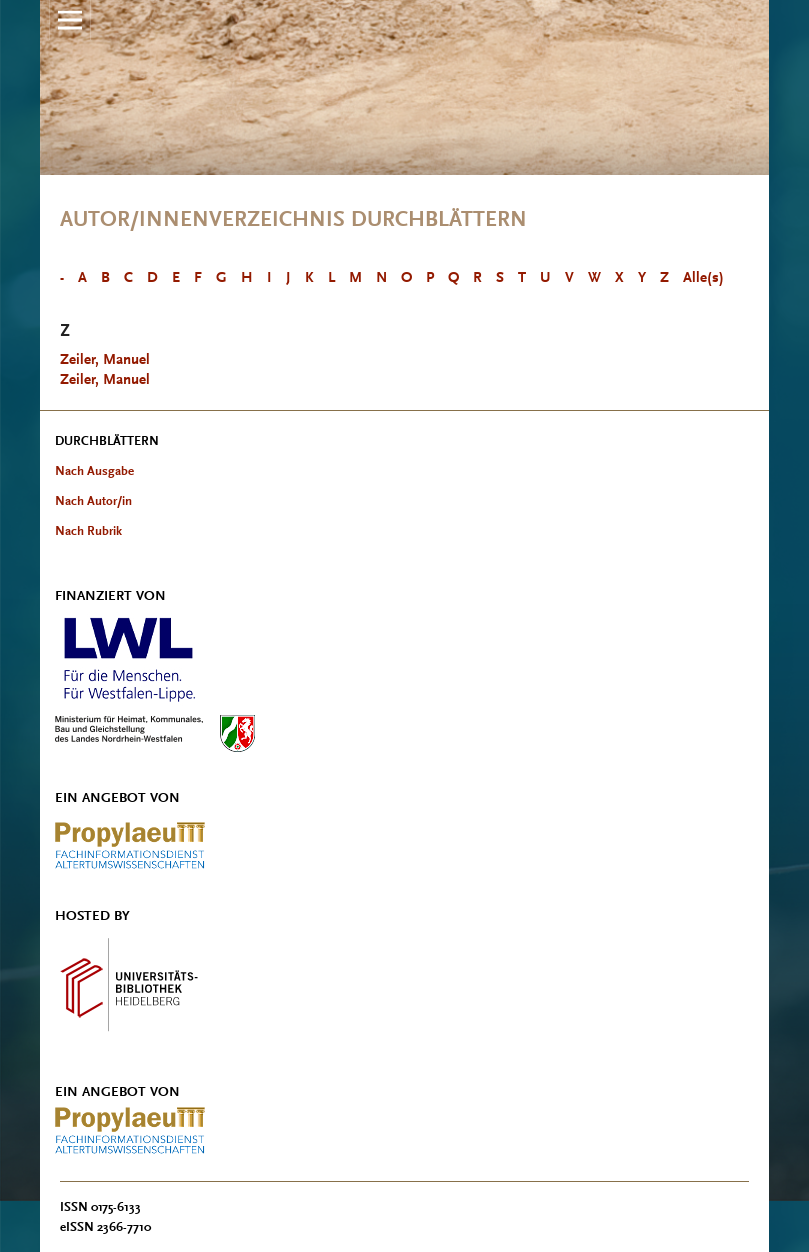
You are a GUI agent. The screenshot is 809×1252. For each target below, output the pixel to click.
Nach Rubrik (88, 530)
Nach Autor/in (93, 500)
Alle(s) (703, 277)
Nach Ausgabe (94, 470)
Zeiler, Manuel (105, 359)
